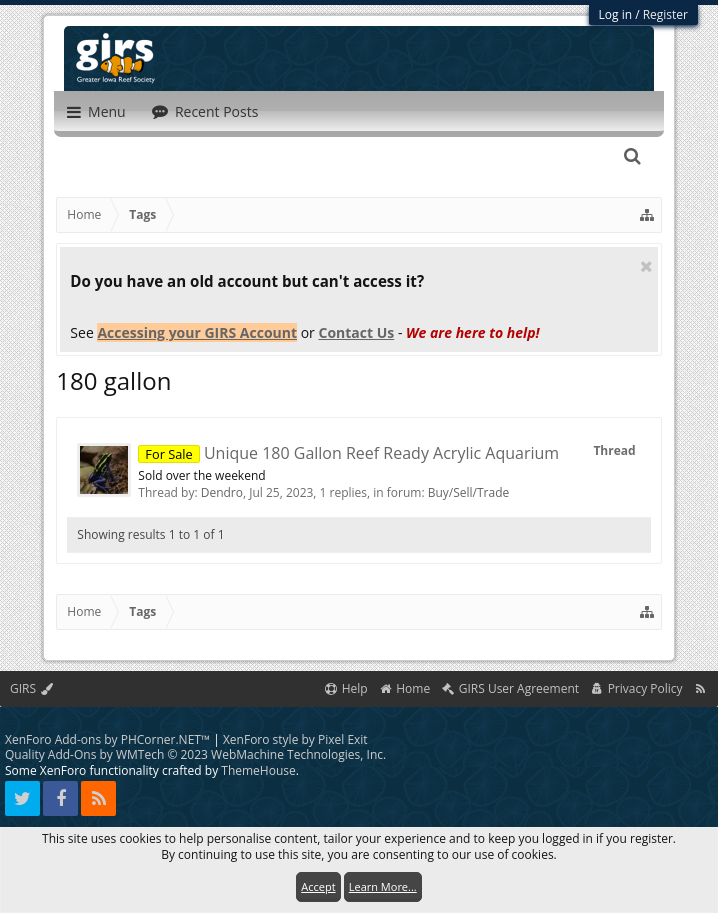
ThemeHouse (258, 770)
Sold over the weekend (201, 475)
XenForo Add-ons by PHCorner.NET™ (107, 739)
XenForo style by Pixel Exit (295, 739)
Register (665, 14)
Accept (318, 886)
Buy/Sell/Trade (469, 492)
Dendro (222, 492)
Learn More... (383, 886)
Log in (616, 14)
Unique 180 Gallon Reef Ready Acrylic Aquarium (348, 453)
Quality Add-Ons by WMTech (195, 754)
